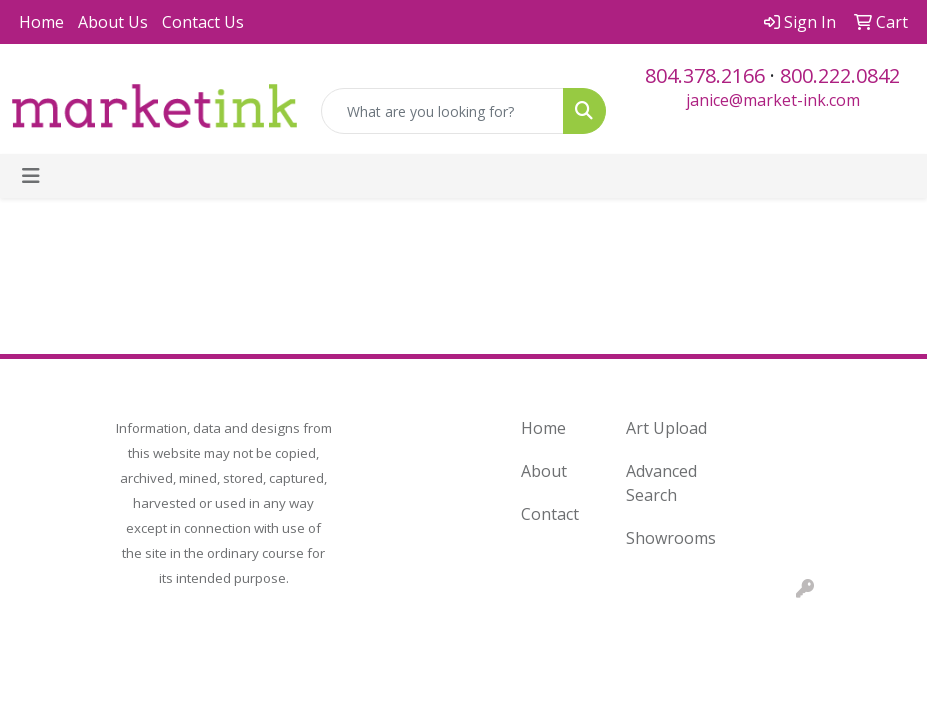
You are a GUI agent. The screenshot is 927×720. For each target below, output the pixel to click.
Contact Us (203, 22)
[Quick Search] (442, 111)
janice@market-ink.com (773, 100)
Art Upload (666, 428)
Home (41, 22)
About (544, 471)
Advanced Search (661, 483)
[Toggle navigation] (31, 176)
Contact (550, 514)
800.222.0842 (840, 75)
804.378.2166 (705, 75)
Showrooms (666, 538)
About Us (113, 22)
